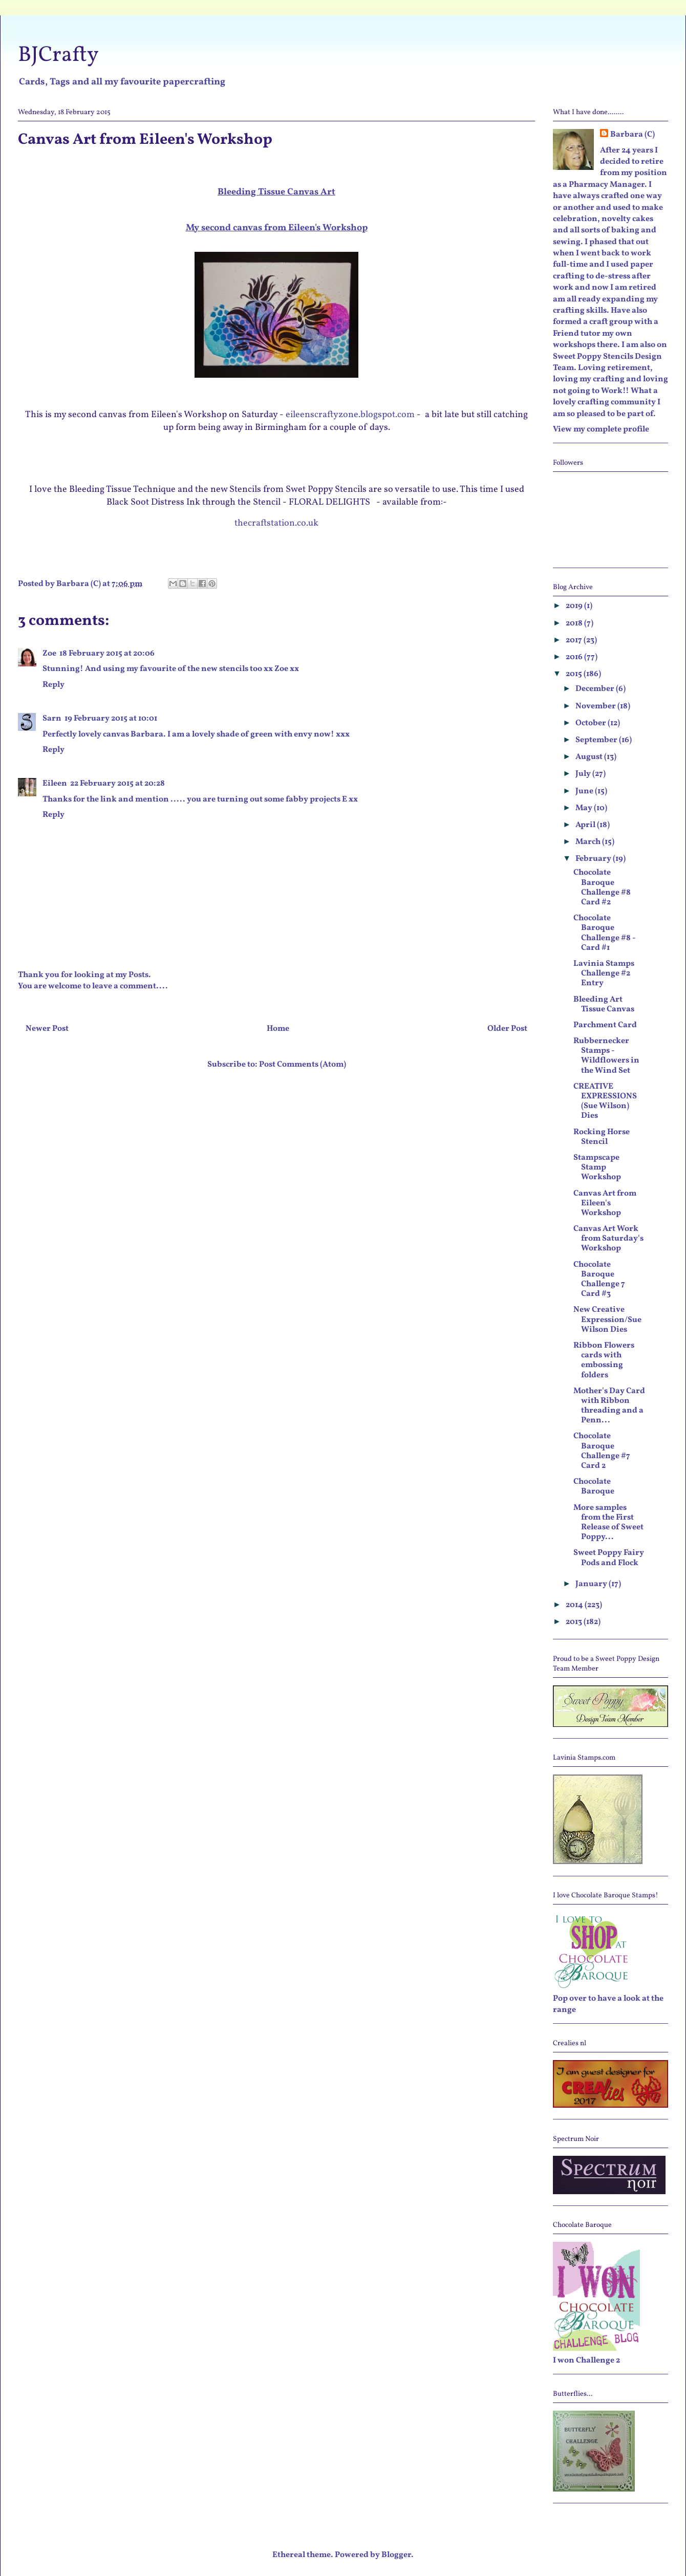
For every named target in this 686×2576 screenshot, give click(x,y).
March (588, 842)
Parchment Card (605, 1025)
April (586, 825)
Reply (53, 684)
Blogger (396, 2555)
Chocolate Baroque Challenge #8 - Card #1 (604, 933)
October (591, 723)
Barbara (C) (632, 134)
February (594, 858)
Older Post (507, 1028)
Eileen (54, 783)
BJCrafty (58, 55)
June (585, 791)
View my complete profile (601, 429)
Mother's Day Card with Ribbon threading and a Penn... (609, 1406)
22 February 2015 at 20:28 (117, 783)
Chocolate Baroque (593, 1486)
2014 (575, 1605)
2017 (575, 640)
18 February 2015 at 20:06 (107, 653)
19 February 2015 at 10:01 (111, 718)
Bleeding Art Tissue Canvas (603, 1004)
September (597, 740)
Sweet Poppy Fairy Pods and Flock (608, 1557)
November (596, 706)
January (592, 1584)
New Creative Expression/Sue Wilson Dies (607, 1319)
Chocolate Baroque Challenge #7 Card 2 (601, 1451)
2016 (575, 657)
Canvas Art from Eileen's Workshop (604, 1203)
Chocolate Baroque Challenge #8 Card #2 (602, 887)
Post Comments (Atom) (302, 1064)
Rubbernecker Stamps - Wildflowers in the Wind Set (606, 1055)
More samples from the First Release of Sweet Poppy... (608, 1522)
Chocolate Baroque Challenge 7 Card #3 (599, 1279)
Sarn (51, 718)
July (583, 774)
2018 (575, 623)
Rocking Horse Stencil (601, 1137)
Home (278, 1028)
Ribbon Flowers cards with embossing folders (603, 1360)
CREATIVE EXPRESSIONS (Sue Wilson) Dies (605, 1101)
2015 (575, 674)
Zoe (49, 653)
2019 (575, 606)
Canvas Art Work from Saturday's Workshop (608, 1238)
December (595, 689)
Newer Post (47, 1028)
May (584, 808)
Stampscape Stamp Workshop (597, 1167)
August (589, 757)
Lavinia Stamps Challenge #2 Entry (603, 973)
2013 (575, 1622)
